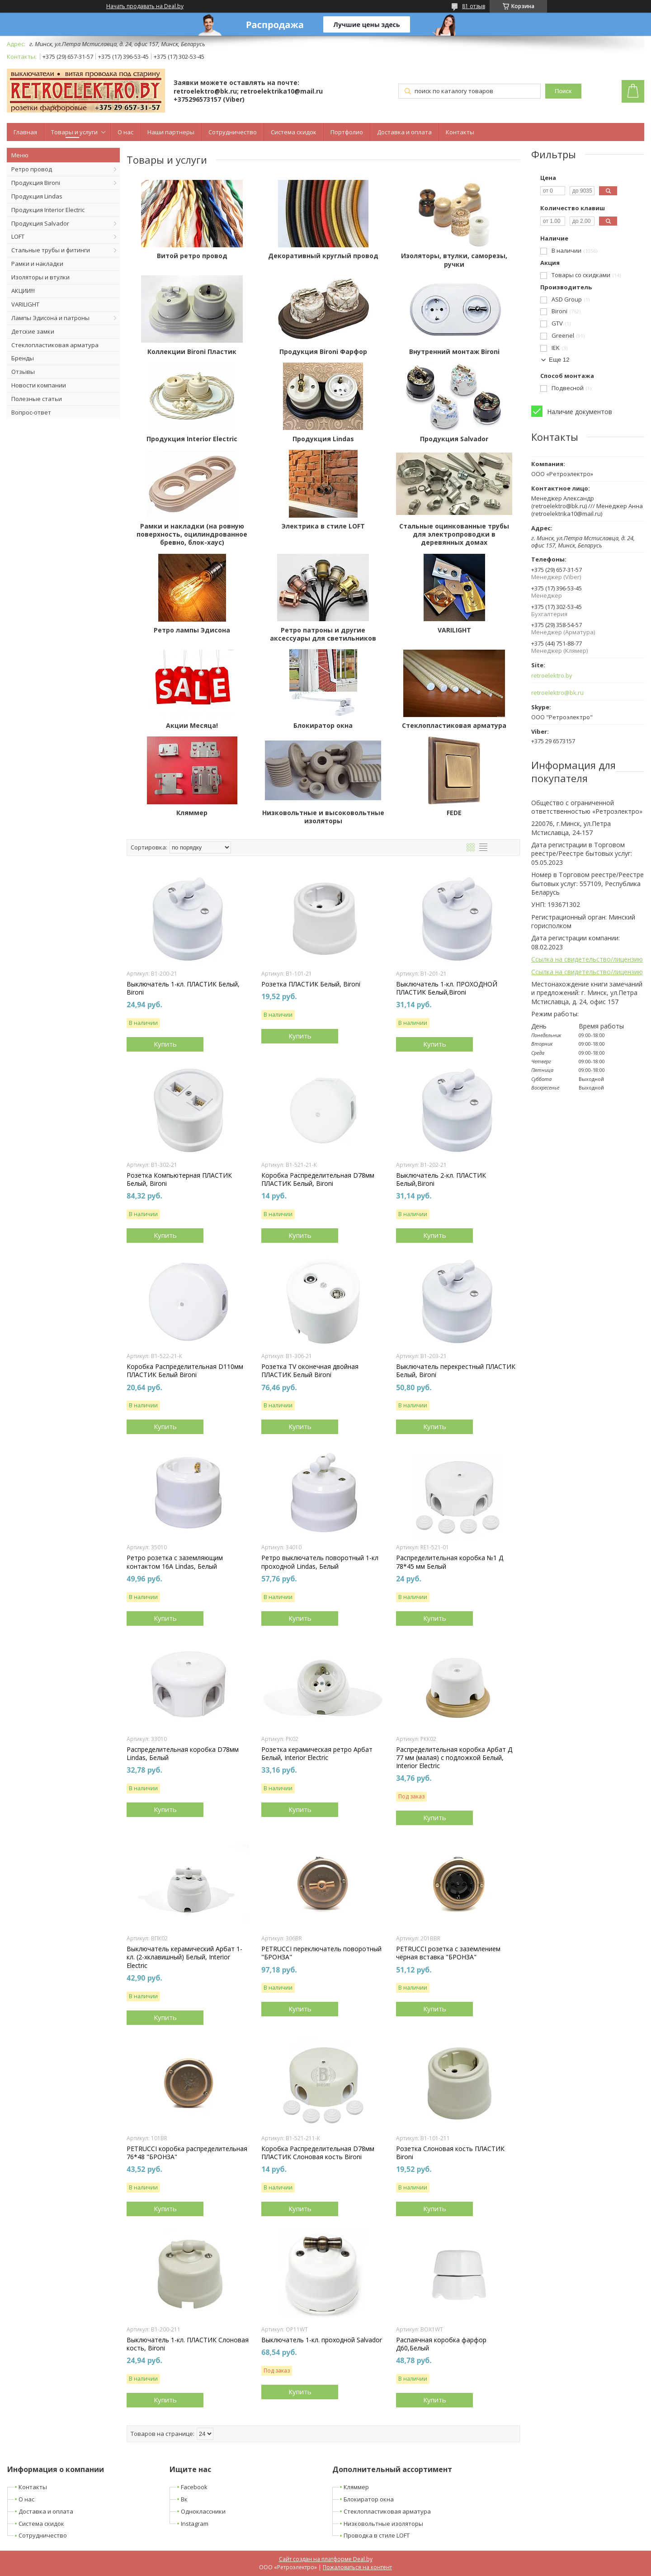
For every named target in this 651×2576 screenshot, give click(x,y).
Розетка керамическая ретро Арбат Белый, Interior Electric (317, 1754)
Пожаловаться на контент (357, 2567)
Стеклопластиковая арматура (55, 345)
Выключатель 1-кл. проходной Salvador (321, 2340)
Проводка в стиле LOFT (377, 2535)
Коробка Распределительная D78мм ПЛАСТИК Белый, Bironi (317, 1179)
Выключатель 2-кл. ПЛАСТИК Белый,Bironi (441, 1179)
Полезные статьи (36, 399)
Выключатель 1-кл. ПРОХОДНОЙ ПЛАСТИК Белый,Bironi (446, 988)
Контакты (460, 132)
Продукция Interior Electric (48, 210)
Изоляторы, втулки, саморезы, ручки (454, 260)
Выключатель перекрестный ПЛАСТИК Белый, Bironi (455, 1371)
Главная (25, 132)
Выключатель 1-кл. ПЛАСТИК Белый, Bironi (183, 988)
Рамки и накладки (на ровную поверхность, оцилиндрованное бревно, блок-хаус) (192, 534)
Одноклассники (203, 2511)
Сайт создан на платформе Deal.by (326, 2559)
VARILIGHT (25, 304)
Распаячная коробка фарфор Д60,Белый (441, 2344)
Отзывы (23, 372)
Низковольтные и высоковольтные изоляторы (323, 817)
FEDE (454, 813)
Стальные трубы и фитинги (50, 250)
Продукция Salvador (40, 223)
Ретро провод (31, 169)
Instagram (194, 2523)
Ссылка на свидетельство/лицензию (587, 959)
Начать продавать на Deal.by (145, 6)
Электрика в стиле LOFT (323, 526)
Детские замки (32, 331)
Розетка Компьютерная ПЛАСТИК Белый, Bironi (179, 1179)
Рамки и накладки (37, 263)
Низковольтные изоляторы (383, 2523)
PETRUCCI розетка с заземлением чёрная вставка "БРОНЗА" (448, 1953)
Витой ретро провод (192, 256)
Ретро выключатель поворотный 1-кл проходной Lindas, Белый (319, 1562)
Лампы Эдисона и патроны (50, 318)
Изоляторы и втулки (40, 277)
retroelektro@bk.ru (557, 693)
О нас (125, 132)
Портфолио (346, 132)
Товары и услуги (74, 132)
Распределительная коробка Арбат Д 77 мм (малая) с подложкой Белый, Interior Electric (454, 1758)
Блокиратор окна (323, 726)
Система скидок (293, 132)
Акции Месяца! (192, 726)
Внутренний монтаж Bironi (454, 352)
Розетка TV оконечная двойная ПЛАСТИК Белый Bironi (310, 1371)
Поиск (563, 91)
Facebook (194, 2487)
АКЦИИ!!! (23, 291)
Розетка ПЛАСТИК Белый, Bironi (310, 984)
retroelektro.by (551, 675)
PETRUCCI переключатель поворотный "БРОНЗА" (321, 1953)
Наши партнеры (170, 132)
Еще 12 (559, 359)
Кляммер (192, 813)
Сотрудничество (232, 132)
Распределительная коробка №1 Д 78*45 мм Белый (449, 1562)
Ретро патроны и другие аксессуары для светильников (323, 634)
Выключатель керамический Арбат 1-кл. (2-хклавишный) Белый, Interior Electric (184, 1957)
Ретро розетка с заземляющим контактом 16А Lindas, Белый (175, 1562)
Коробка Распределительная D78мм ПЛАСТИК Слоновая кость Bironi (317, 2153)
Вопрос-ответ (31, 412)
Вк (184, 2499)
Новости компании (38, 385)
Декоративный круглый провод (323, 256)
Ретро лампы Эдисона (192, 630)
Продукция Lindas (36, 196)
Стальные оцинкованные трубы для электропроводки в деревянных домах (454, 534)
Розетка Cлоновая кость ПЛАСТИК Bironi (450, 2153)
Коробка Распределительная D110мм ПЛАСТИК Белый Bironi (185, 1371)
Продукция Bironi (35, 183)
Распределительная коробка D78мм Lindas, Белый (183, 1754)
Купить (165, 1043)
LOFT (17, 236)
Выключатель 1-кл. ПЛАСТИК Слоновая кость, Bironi (188, 2344)
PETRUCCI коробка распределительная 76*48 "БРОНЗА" (187, 2153)
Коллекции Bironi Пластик (191, 352)
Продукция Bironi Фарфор (323, 352)
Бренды (22, 358)
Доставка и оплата (404, 132)
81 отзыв (473, 6)
